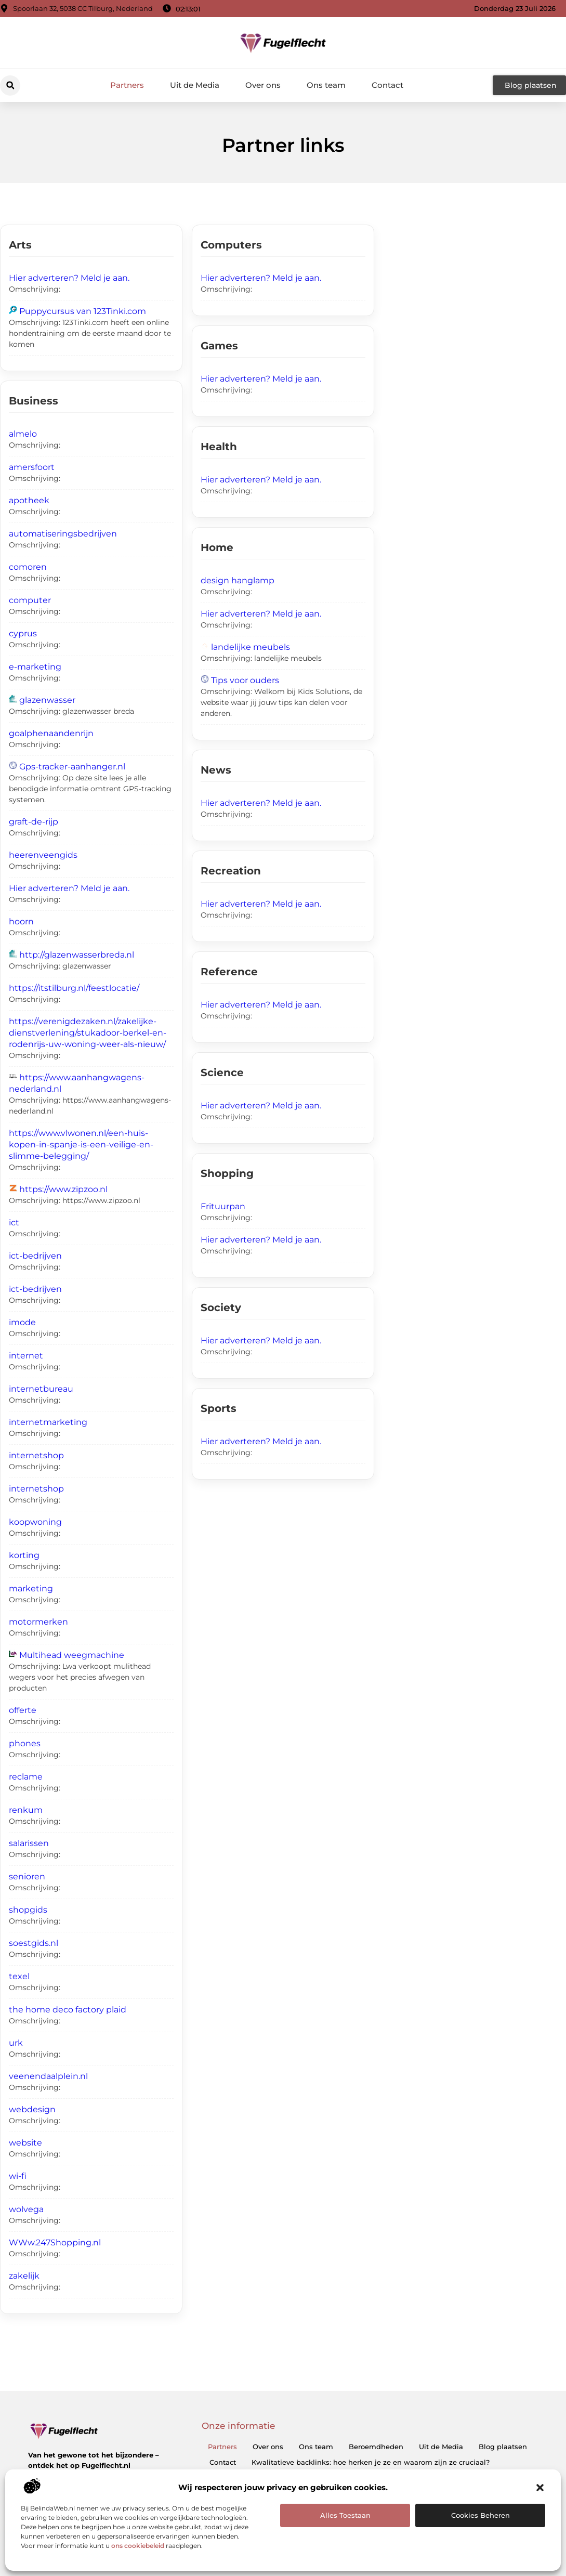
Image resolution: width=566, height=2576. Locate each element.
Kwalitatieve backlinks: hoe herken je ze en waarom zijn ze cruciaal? (371, 2462)
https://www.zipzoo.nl (63, 1189)
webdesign (32, 2109)
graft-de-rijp (33, 822)
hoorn (21, 921)
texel (19, 1976)
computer (30, 600)
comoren (28, 567)
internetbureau (41, 1389)
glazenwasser (47, 700)
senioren (27, 1876)
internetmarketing (48, 1422)
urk (16, 2043)
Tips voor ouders (245, 680)
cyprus (23, 633)
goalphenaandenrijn (51, 733)
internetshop (36, 1455)
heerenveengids (43, 855)
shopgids (28, 1910)
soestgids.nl (33, 1943)
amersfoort (32, 467)
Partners (127, 85)
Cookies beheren (480, 2515)
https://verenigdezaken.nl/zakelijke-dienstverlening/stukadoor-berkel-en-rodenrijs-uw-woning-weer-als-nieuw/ (87, 1032)
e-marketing (35, 667)
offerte (22, 1710)
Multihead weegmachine (71, 1655)
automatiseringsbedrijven (63, 534)
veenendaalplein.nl (48, 2076)
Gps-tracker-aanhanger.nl (72, 767)
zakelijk (24, 2276)
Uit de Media (194, 85)
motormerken (38, 1622)
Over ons (263, 85)
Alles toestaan (345, 2515)
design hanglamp (237, 580)
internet (26, 1356)
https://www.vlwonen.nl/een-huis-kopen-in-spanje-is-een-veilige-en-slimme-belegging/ (81, 1144)
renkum (26, 1810)
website (25, 2143)
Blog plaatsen (503, 2446)
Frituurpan (223, 1206)
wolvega (26, 2209)
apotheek (29, 500)
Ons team (326, 85)
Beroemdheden (376, 2446)
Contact (387, 85)
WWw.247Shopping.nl (55, 2242)
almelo (23, 434)
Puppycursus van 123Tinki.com (82, 311)
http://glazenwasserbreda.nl (76, 955)
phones (25, 1743)
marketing (31, 1588)
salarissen (29, 1843)
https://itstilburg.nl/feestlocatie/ (74, 988)
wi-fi (18, 2176)
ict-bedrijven (35, 1256)
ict (14, 1222)
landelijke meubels (250, 647)
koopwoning (35, 1522)
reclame (26, 1777)
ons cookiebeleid (137, 2545)
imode (22, 1322)
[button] (540, 2487)
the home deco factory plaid (67, 2010)
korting (24, 1555)
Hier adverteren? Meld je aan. (69, 278)
